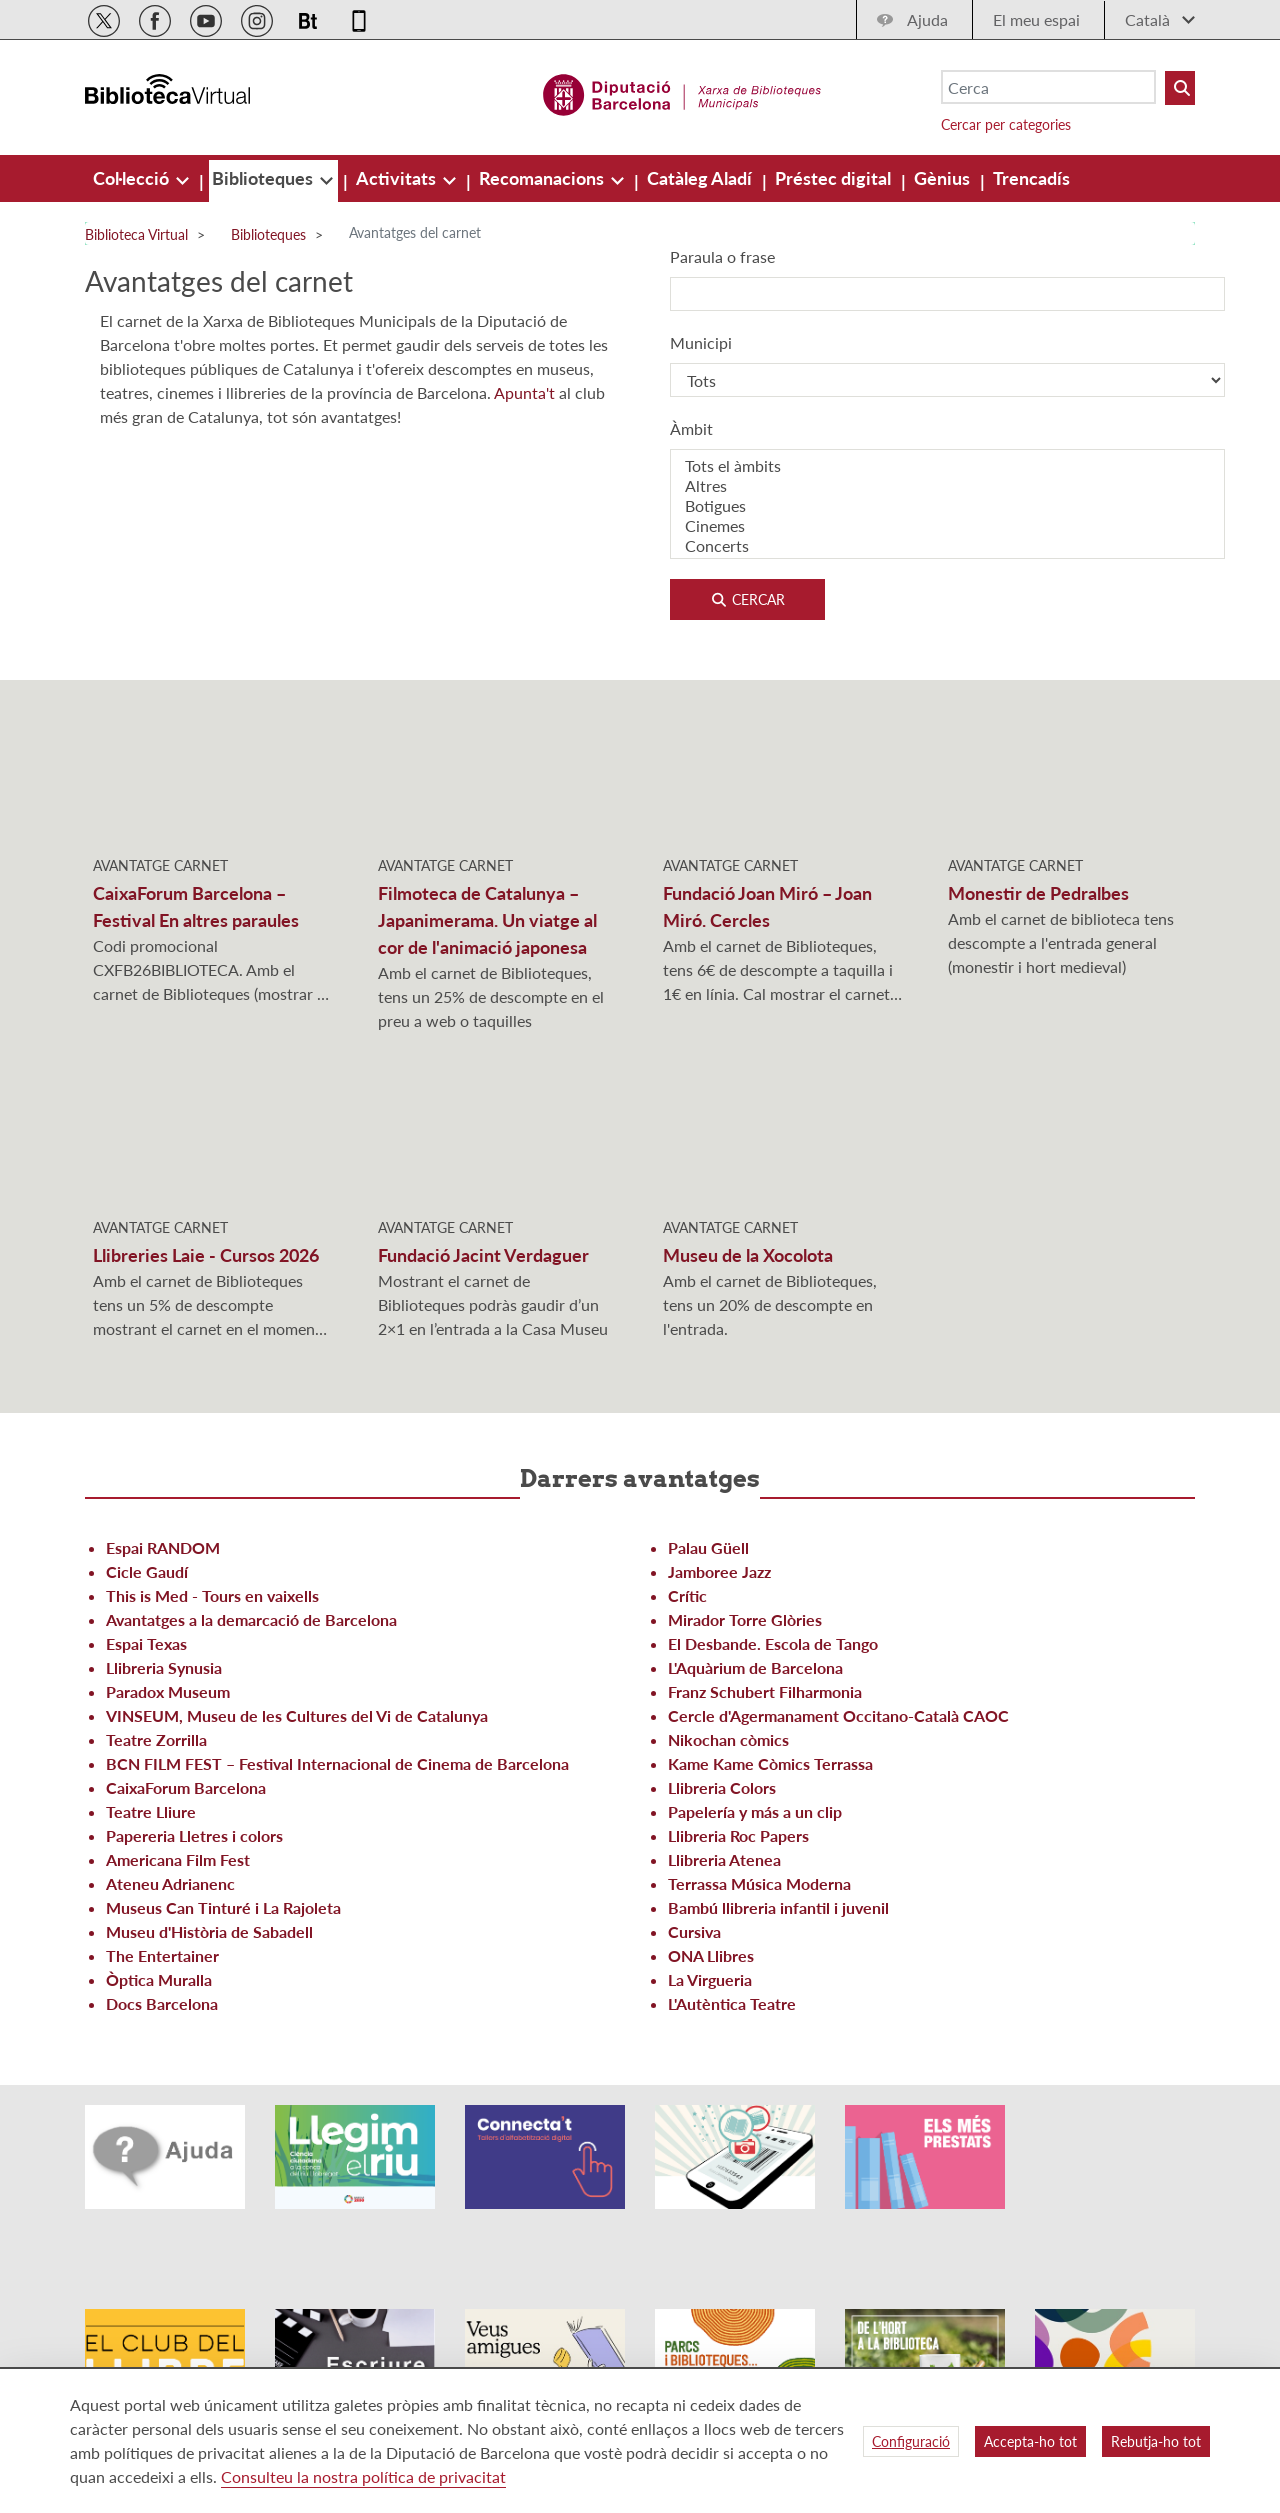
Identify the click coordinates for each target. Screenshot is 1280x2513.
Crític (687, 1595)
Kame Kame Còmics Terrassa (770, 1763)
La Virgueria (710, 1979)
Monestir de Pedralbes (1038, 893)
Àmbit (691, 428)
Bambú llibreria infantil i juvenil (778, 1907)
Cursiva (694, 1931)
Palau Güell (708, 1547)
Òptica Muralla (159, 1979)
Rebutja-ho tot (1156, 2441)
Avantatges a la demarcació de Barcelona (251, 1619)
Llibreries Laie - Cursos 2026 (206, 1255)
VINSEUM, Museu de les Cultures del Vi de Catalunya (297, 1715)
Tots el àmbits (947, 466)
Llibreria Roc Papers (738, 1835)
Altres (947, 486)
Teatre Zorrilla (156, 1739)
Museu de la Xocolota (748, 1255)
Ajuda (927, 19)
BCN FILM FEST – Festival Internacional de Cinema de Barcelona (337, 1763)
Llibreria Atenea (724, 1859)
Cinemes (947, 526)
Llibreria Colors (722, 1787)
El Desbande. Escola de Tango (773, 1643)
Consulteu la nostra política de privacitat (363, 2476)
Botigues (947, 506)
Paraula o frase (722, 256)
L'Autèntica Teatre (732, 2003)
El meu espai (1036, 19)
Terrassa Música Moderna (759, 1883)
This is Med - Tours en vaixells (212, 1595)
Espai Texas (146, 1643)
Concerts (947, 546)
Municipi (701, 342)
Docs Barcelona (162, 2003)
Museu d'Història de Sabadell (209, 1931)
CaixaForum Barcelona (186, 1787)
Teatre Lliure (151, 1811)
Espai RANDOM (163, 1547)
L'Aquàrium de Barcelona (755, 1667)
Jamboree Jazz (719, 1571)
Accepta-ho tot (1030, 2441)
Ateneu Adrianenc (170, 1883)
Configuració (911, 2441)
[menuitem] (133, 178)
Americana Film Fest (178, 1859)
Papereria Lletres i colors (194, 1835)
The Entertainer (162, 1955)
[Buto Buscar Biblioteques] (1180, 88)
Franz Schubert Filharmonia (765, 1691)
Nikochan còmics (728, 1739)
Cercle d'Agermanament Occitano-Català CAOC (838, 1715)
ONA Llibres (711, 1955)
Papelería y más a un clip (755, 1811)
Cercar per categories (1006, 124)
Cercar (747, 599)
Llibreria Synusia (164, 1667)
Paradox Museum (168, 1691)
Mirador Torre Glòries (745, 1619)
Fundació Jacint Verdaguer (483, 1255)
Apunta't (526, 392)
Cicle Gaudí (147, 1571)
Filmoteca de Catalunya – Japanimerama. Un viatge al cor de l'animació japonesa (487, 920)
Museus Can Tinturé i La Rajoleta (223, 1907)
